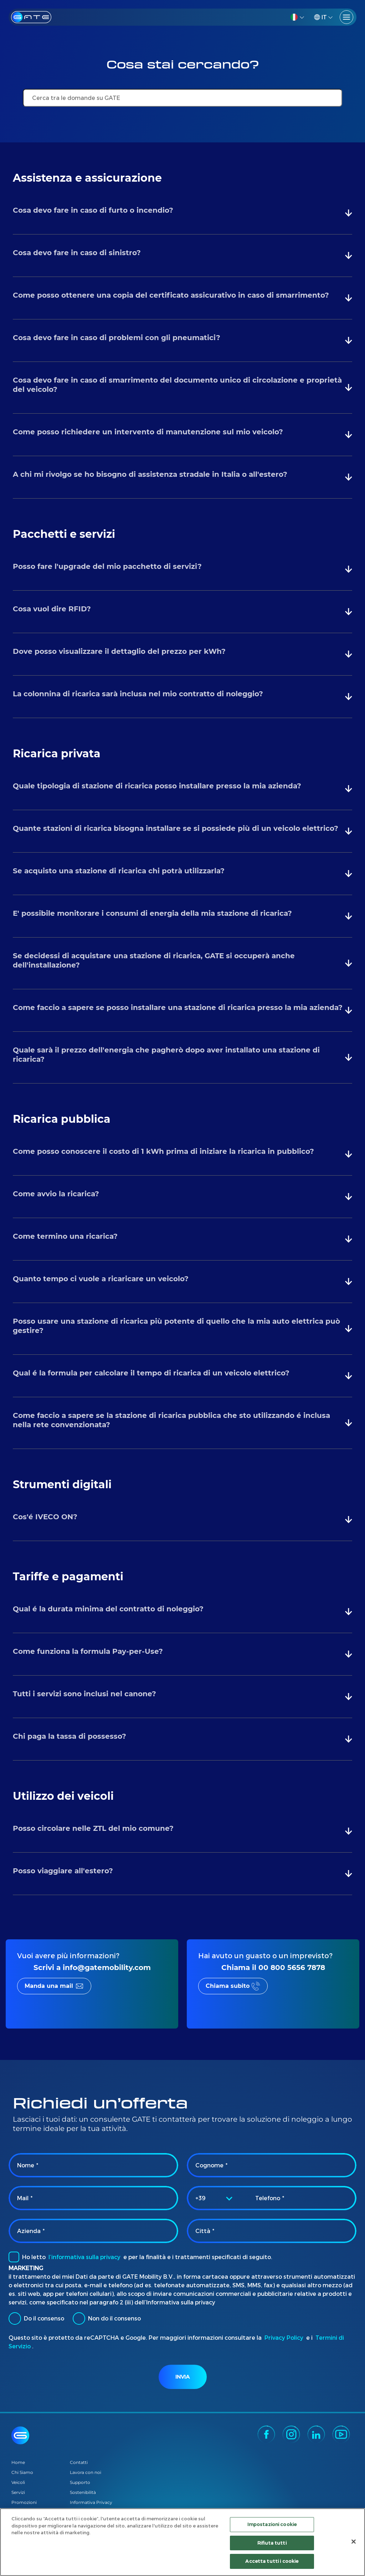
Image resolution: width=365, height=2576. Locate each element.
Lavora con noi (85, 2472)
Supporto (80, 2482)
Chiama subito (228, 1985)
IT (320, 17)
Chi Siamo (22, 2472)
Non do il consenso (107, 2318)
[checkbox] (13, 2257)
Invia (182, 2376)
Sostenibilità (83, 2492)
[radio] (14, 2318)
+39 (200, 2197)
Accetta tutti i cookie (271, 2562)
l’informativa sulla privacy (84, 2256)
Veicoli (18, 2482)
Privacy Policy (283, 2337)
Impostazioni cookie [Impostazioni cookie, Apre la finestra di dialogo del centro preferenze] (272, 2525)
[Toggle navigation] (346, 17)
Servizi (18, 2492)
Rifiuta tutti (272, 2544)
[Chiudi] (353, 2542)
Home (18, 2462)
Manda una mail (49, 1985)
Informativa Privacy (91, 2502)
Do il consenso (36, 2318)
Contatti (79, 2462)
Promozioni (24, 2502)
